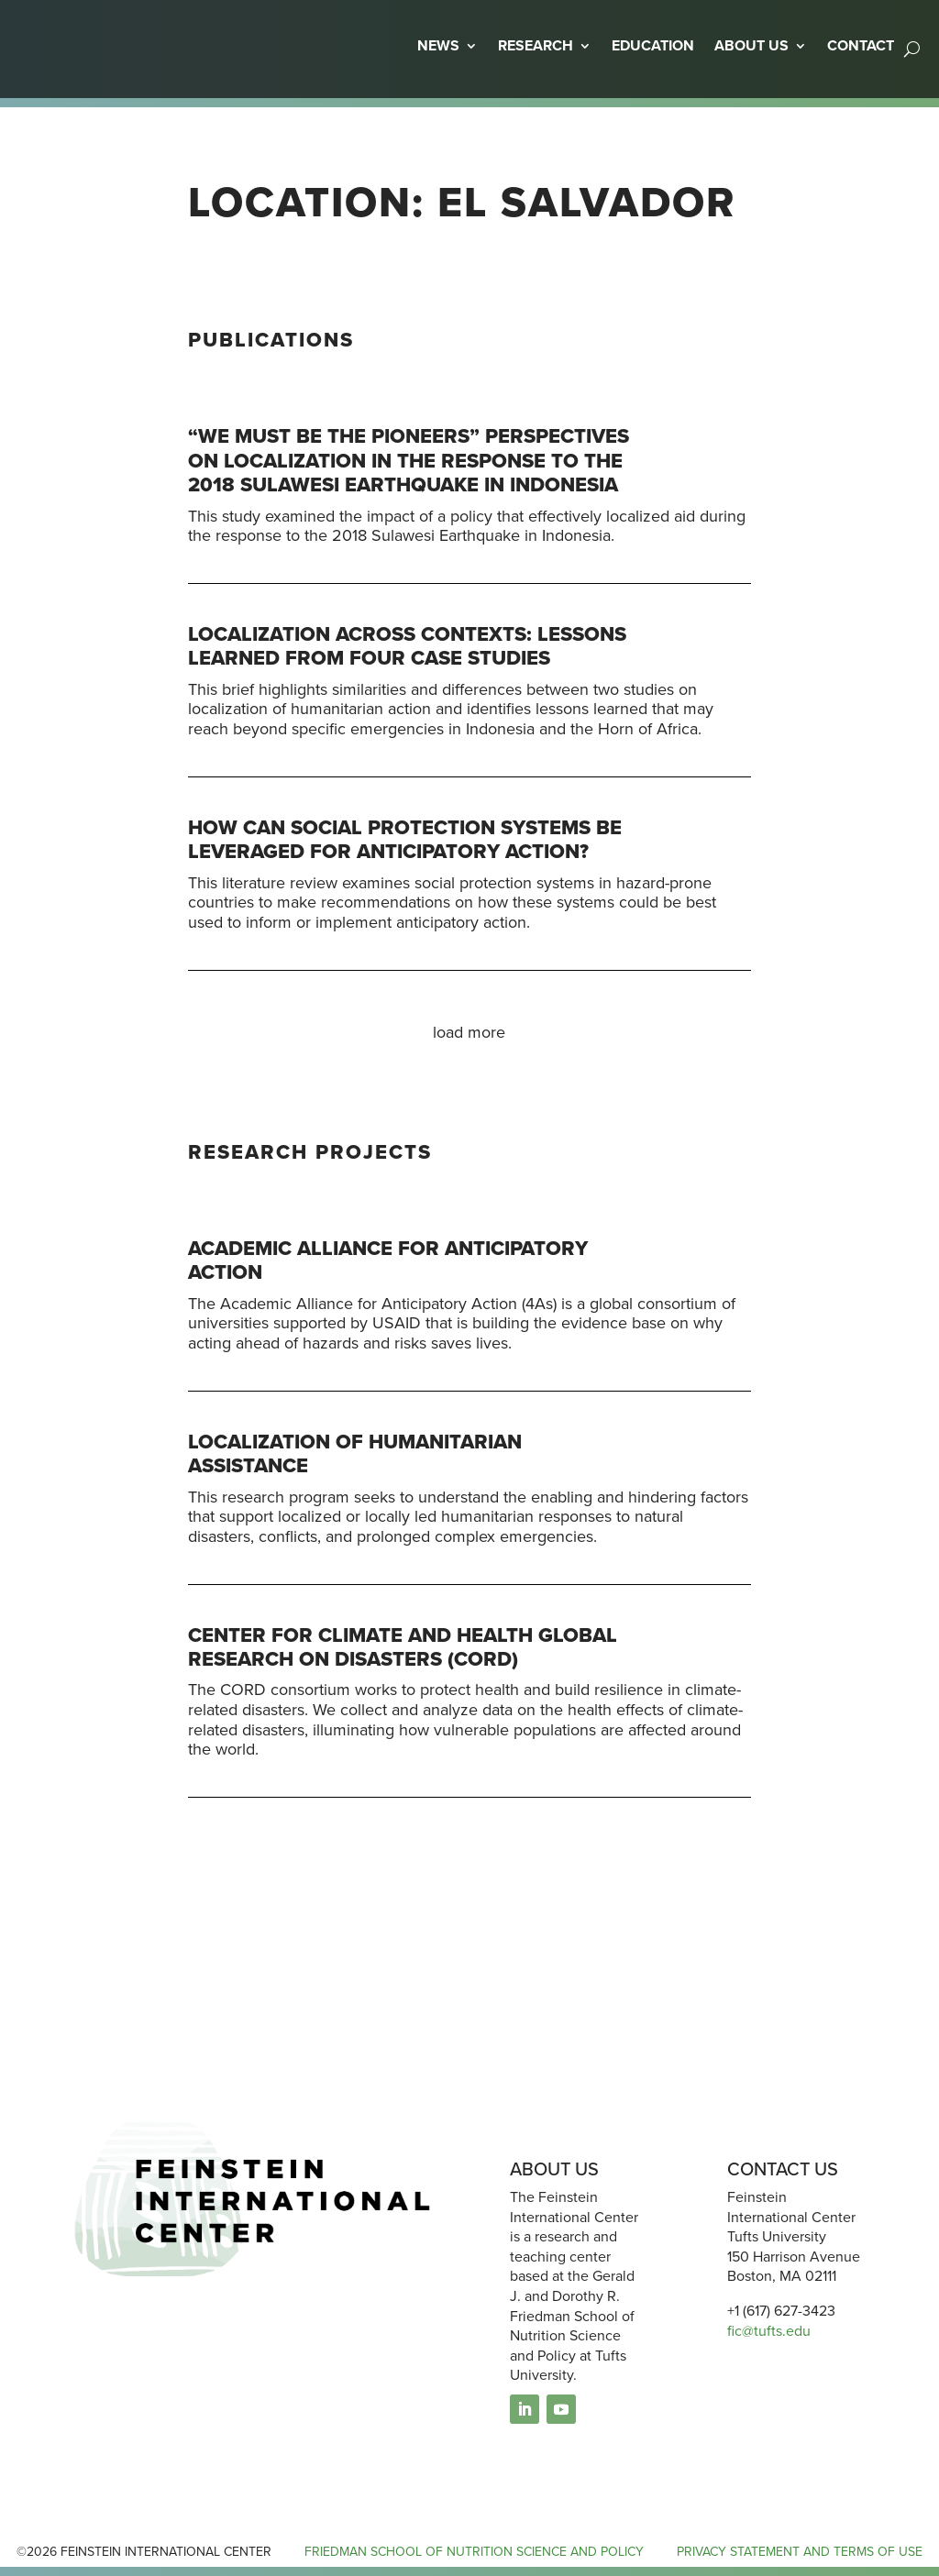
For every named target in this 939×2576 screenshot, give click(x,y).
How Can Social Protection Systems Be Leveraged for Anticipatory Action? (405, 839)
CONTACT (860, 45)
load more (469, 1032)
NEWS (438, 45)
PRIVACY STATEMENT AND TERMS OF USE (799, 2551)
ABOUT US (751, 45)
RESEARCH (535, 45)
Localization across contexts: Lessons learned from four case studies (407, 646)
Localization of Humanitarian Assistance (355, 1453)
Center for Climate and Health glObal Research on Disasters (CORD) (402, 1647)
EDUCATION (653, 45)
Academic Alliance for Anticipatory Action (388, 1260)
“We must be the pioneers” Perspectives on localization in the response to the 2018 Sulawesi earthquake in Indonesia (408, 460)
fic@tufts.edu (769, 2330)
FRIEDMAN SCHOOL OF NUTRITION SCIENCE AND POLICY (474, 2551)
